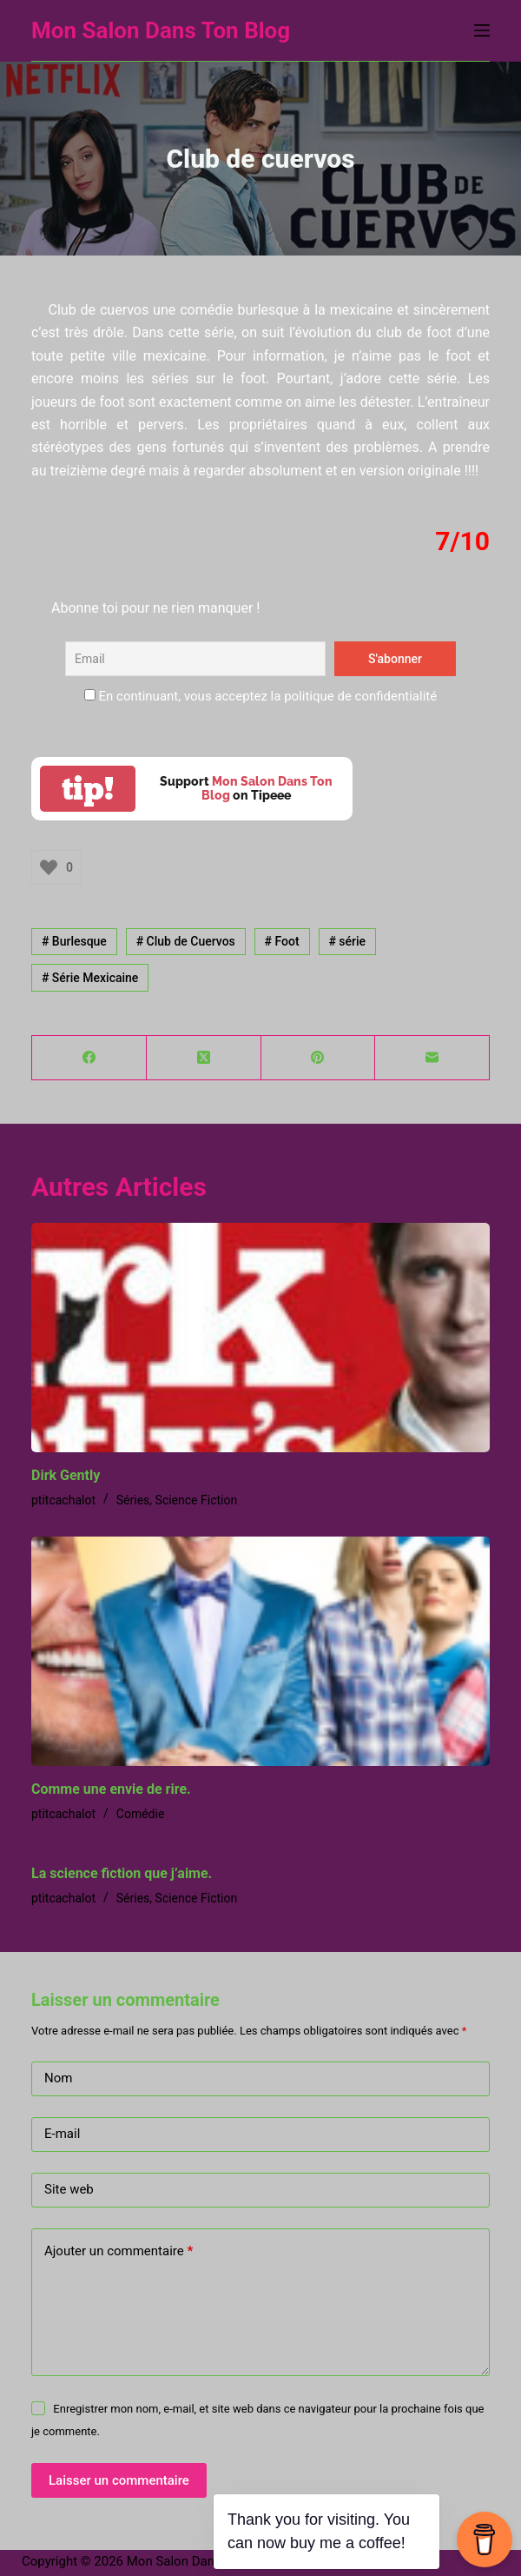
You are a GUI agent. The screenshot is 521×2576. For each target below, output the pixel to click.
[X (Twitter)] (204, 1058)
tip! (88, 788)
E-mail (62, 2133)
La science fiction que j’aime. (121, 1873)
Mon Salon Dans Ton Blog (160, 30)
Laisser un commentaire (119, 2480)
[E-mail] (432, 1058)
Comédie (140, 1814)
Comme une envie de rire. (111, 1789)
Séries (133, 1500)
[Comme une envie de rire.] (260, 1651)
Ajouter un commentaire (118, 2251)
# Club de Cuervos (185, 941)
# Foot (282, 941)
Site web (69, 2189)
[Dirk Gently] (260, 1337)
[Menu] (482, 30)
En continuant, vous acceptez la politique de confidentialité (260, 696)
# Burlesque (74, 941)
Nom (58, 2078)
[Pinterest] (318, 1058)
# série (347, 941)
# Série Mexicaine (90, 978)
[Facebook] (89, 1058)
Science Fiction (196, 1500)
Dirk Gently (65, 1475)
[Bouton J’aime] (49, 867)
